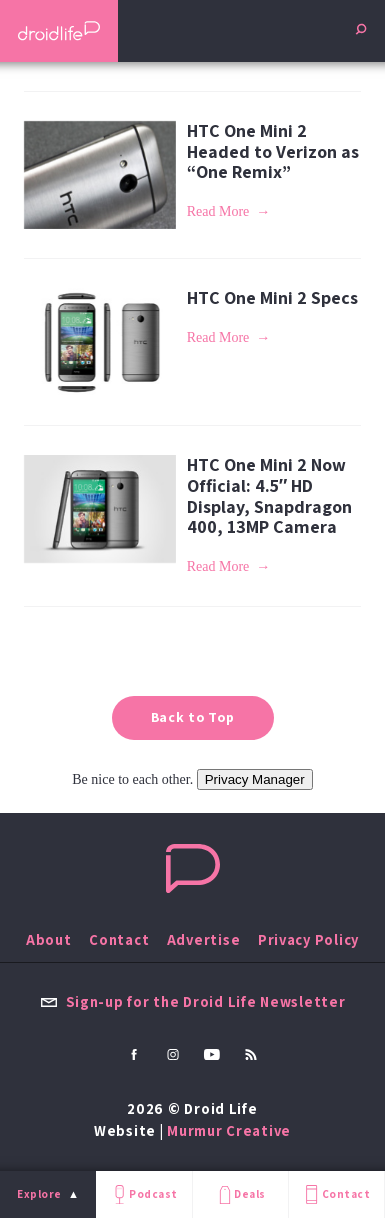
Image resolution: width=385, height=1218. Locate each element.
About (49, 939)
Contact (336, 1194)
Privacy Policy (308, 939)
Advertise (204, 939)
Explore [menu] (39, 1194)
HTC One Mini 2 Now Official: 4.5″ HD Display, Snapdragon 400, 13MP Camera (269, 495)
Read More (218, 211)
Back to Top (193, 717)
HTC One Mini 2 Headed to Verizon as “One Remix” (273, 151)
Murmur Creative (229, 1130)
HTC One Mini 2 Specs (272, 297)
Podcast (144, 1194)
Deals (240, 1194)
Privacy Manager (255, 779)
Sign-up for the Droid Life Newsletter (193, 1001)
